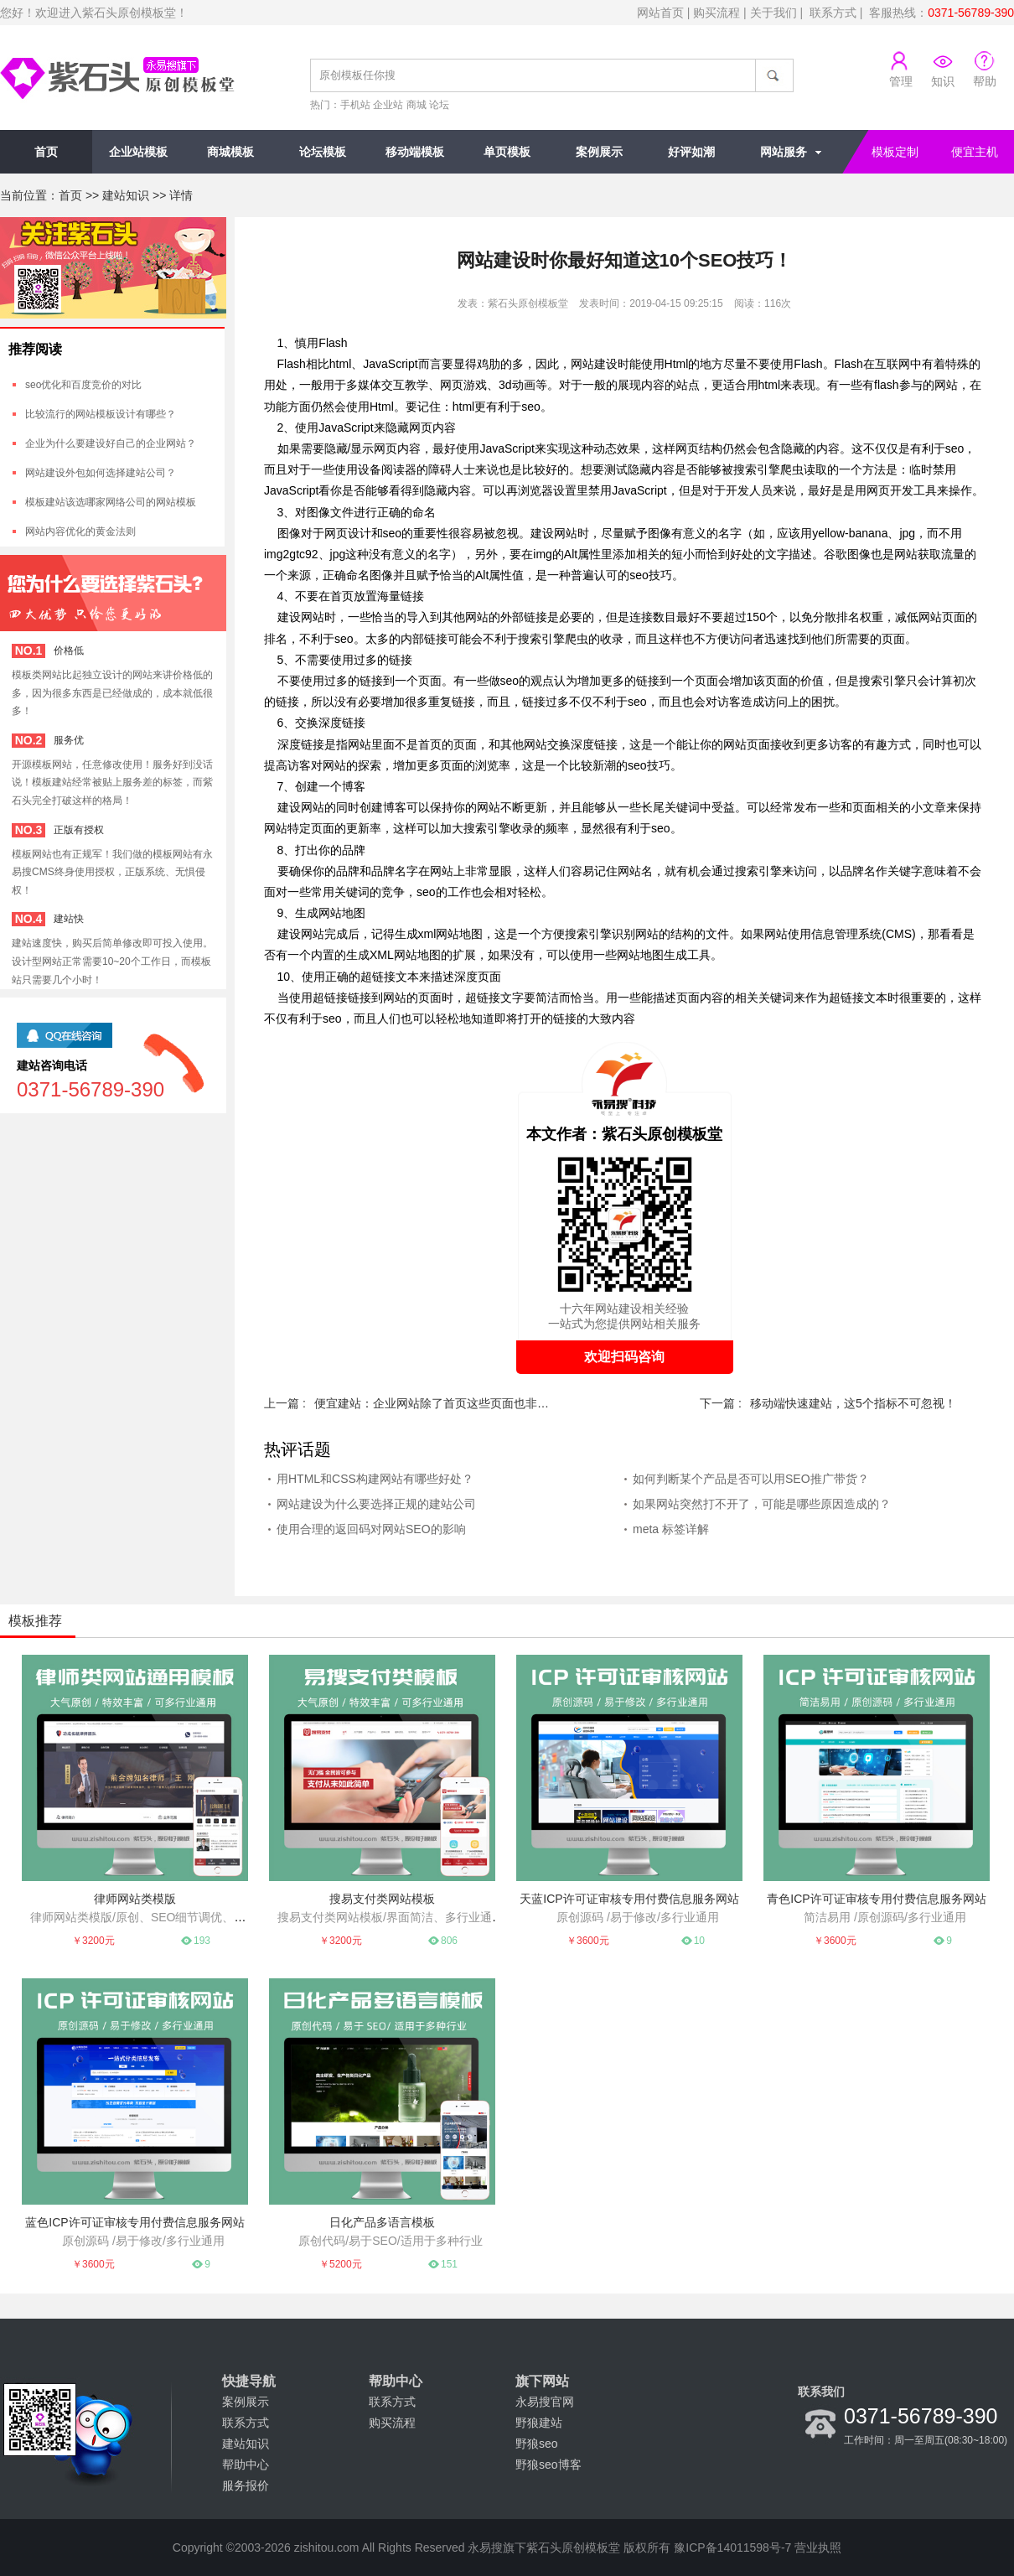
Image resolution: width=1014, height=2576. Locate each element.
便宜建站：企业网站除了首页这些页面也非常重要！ (431, 1403)
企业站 (388, 105)
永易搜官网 (544, 2401)
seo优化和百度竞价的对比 (83, 385)
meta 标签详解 (671, 1529)
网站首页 (660, 12)
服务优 (69, 740)
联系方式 (833, 12)
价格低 (69, 650)
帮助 (984, 81)
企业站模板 (138, 151)
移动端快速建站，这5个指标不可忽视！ (853, 1403)
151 (449, 2264)
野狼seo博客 (548, 2464)
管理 (901, 81)
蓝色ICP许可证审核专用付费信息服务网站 (134, 2222)
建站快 (69, 919)
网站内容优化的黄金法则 (80, 531)
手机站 (355, 105)
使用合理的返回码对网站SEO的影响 (371, 1529)
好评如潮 (691, 151)
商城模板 (230, 151)
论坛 (439, 105)
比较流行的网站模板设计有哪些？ (100, 414)
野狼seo (536, 2443)
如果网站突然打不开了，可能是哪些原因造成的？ (762, 1504)
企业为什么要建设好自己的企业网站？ (110, 443)
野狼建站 (538, 2422)
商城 (416, 105)
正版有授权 (79, 830)
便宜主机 (974, 151)
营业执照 (817, 2547)
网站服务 (783, 151)
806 (449, 1940)
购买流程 (716, 12)
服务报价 (245, 2485)
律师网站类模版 (135, 1898)
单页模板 (507, 151)
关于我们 (773, 12)
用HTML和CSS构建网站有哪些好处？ (375, 1478)
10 (699, 1940)
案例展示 (599, 151)
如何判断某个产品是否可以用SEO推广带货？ (751, 1478)
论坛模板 (322, 151)
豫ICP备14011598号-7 (732, 2547)
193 (202, 1940)
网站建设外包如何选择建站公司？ (100, 473)
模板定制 (895, 151)
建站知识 (125, 195)
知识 (943, 81)
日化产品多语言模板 (382, 2222)
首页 (46, 151)
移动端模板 (414, 151)
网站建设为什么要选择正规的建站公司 (376, 1504)
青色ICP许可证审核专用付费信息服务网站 (876, 1898)
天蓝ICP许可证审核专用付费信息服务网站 (629, 1898)
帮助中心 (245, 2464)
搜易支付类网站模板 (382, 1898)
